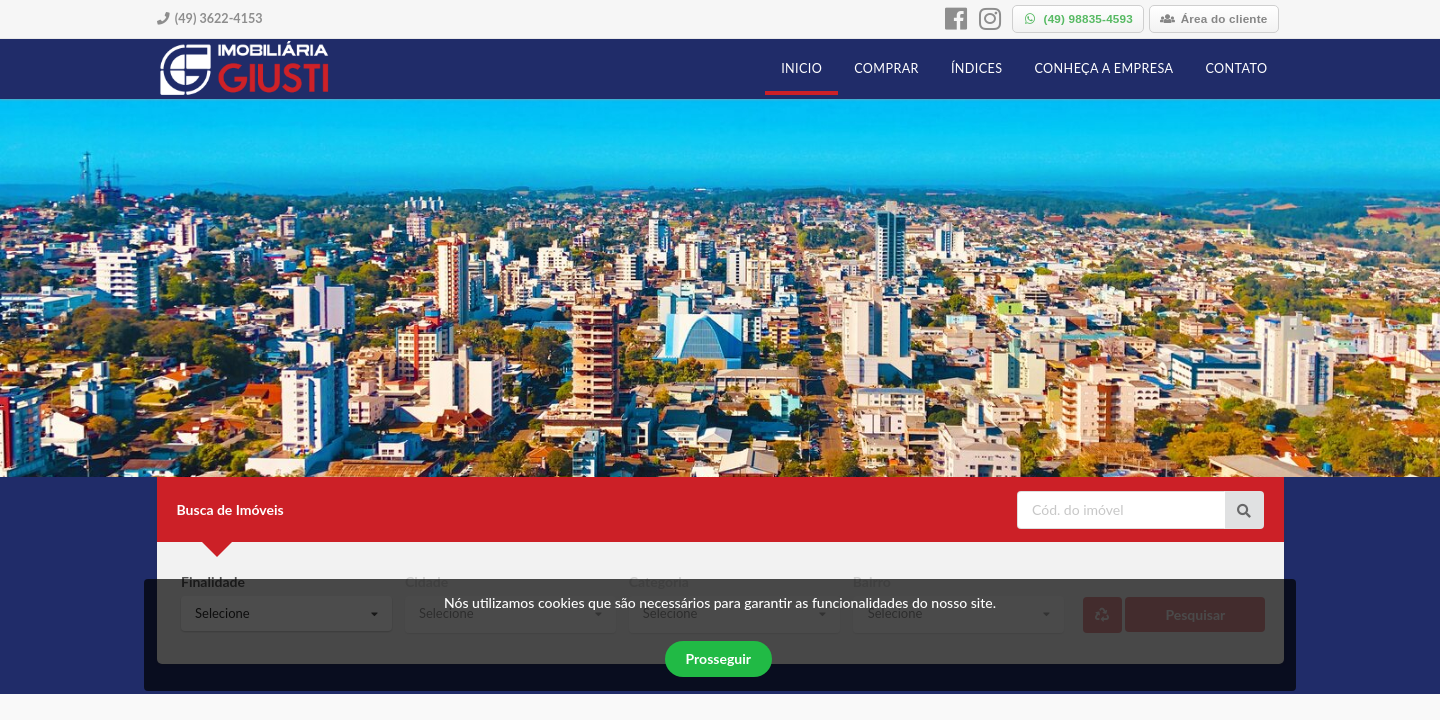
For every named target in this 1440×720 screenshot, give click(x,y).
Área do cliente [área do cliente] (1214, 18)
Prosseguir (718, 658)
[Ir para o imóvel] (1244, 510)
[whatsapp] (1078, 19)
